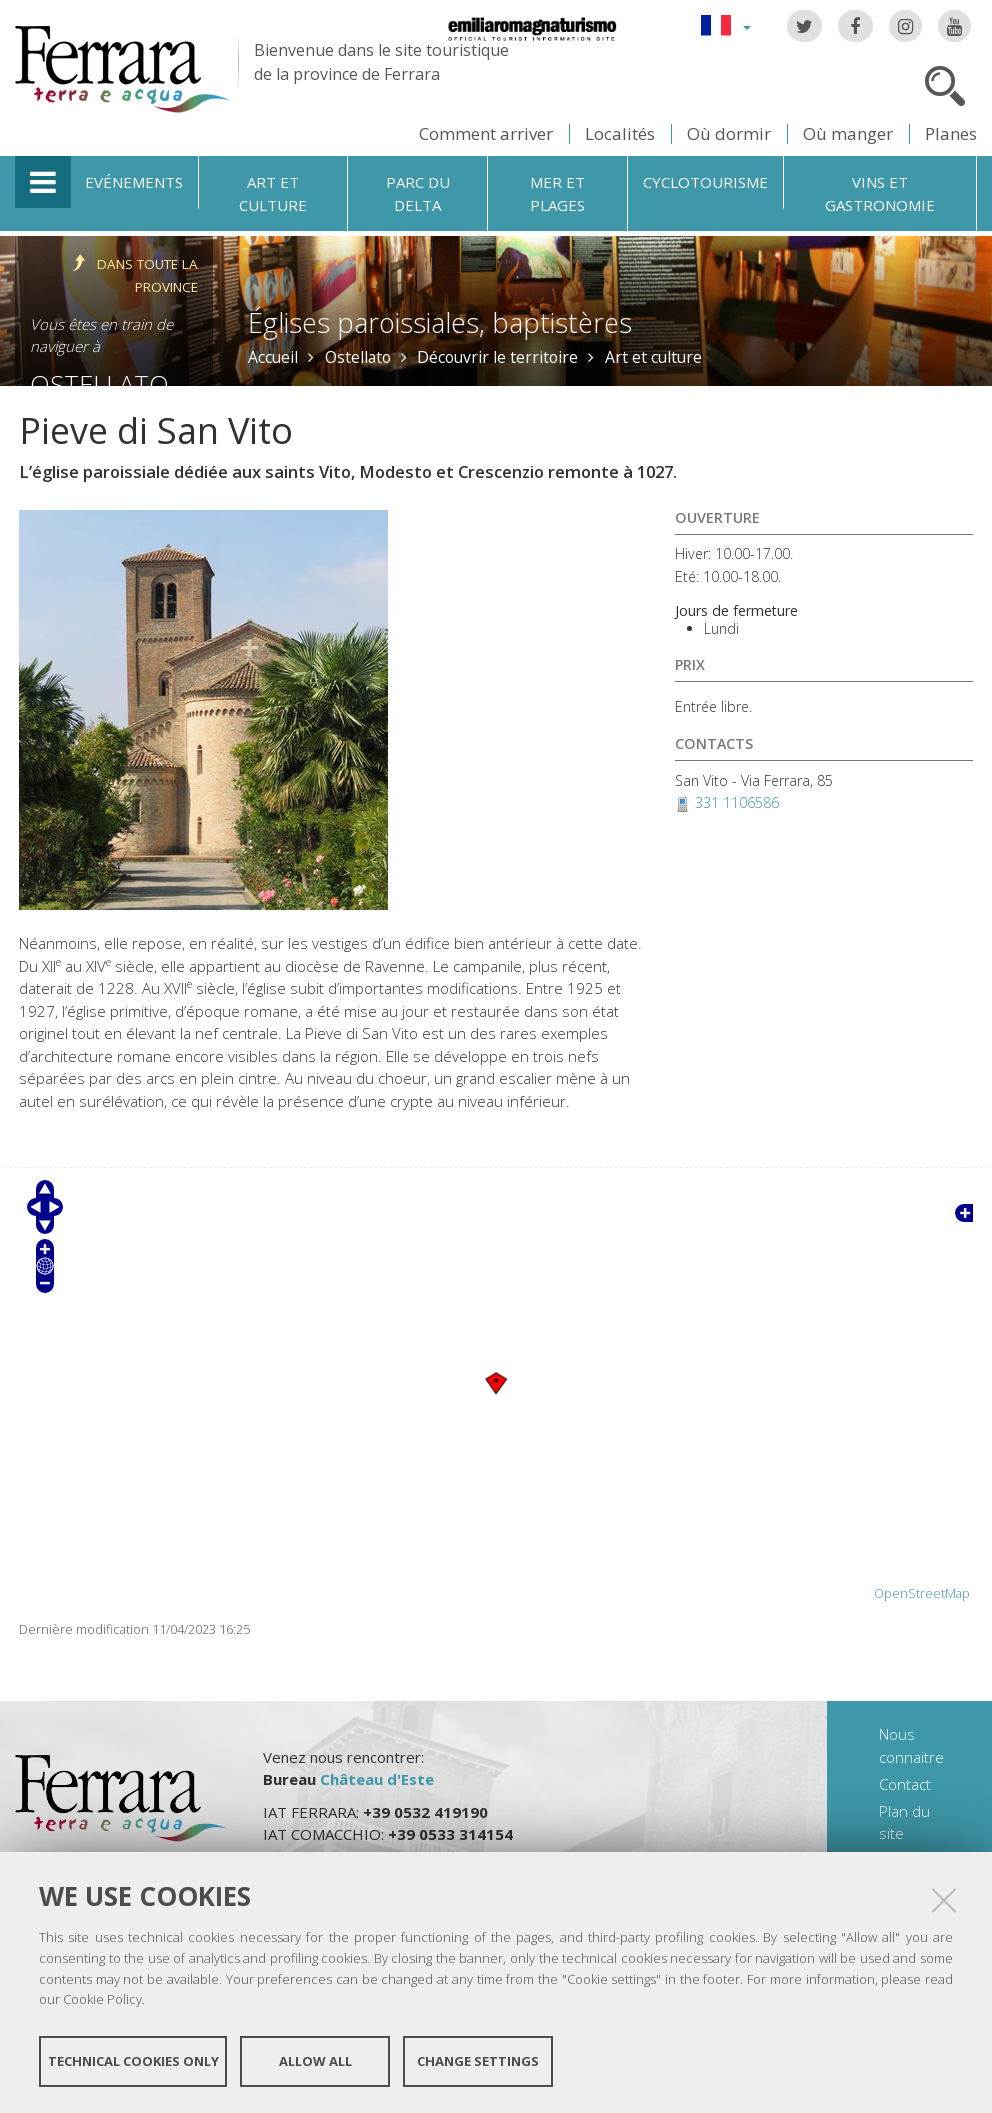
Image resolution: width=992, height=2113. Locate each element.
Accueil (273, 357)
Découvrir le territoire (497, 357)
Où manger (848, 133)
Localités (620, 133)
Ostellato (358, 357)
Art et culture (273, 193)
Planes (951, 133)
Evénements (134, 182)
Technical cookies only (133, 2061)
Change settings (478, 2061)
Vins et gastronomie (880, 193)
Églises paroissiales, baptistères (440, 322)
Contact (905, 1784)
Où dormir (729, 133)
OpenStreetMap (922, 1593)
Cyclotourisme (705, 182)
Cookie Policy (102, 1999)
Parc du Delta (418, 193)
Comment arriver (486, 133)
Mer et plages (557, 193)
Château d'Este (377, 1779)
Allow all (315, 2061)
